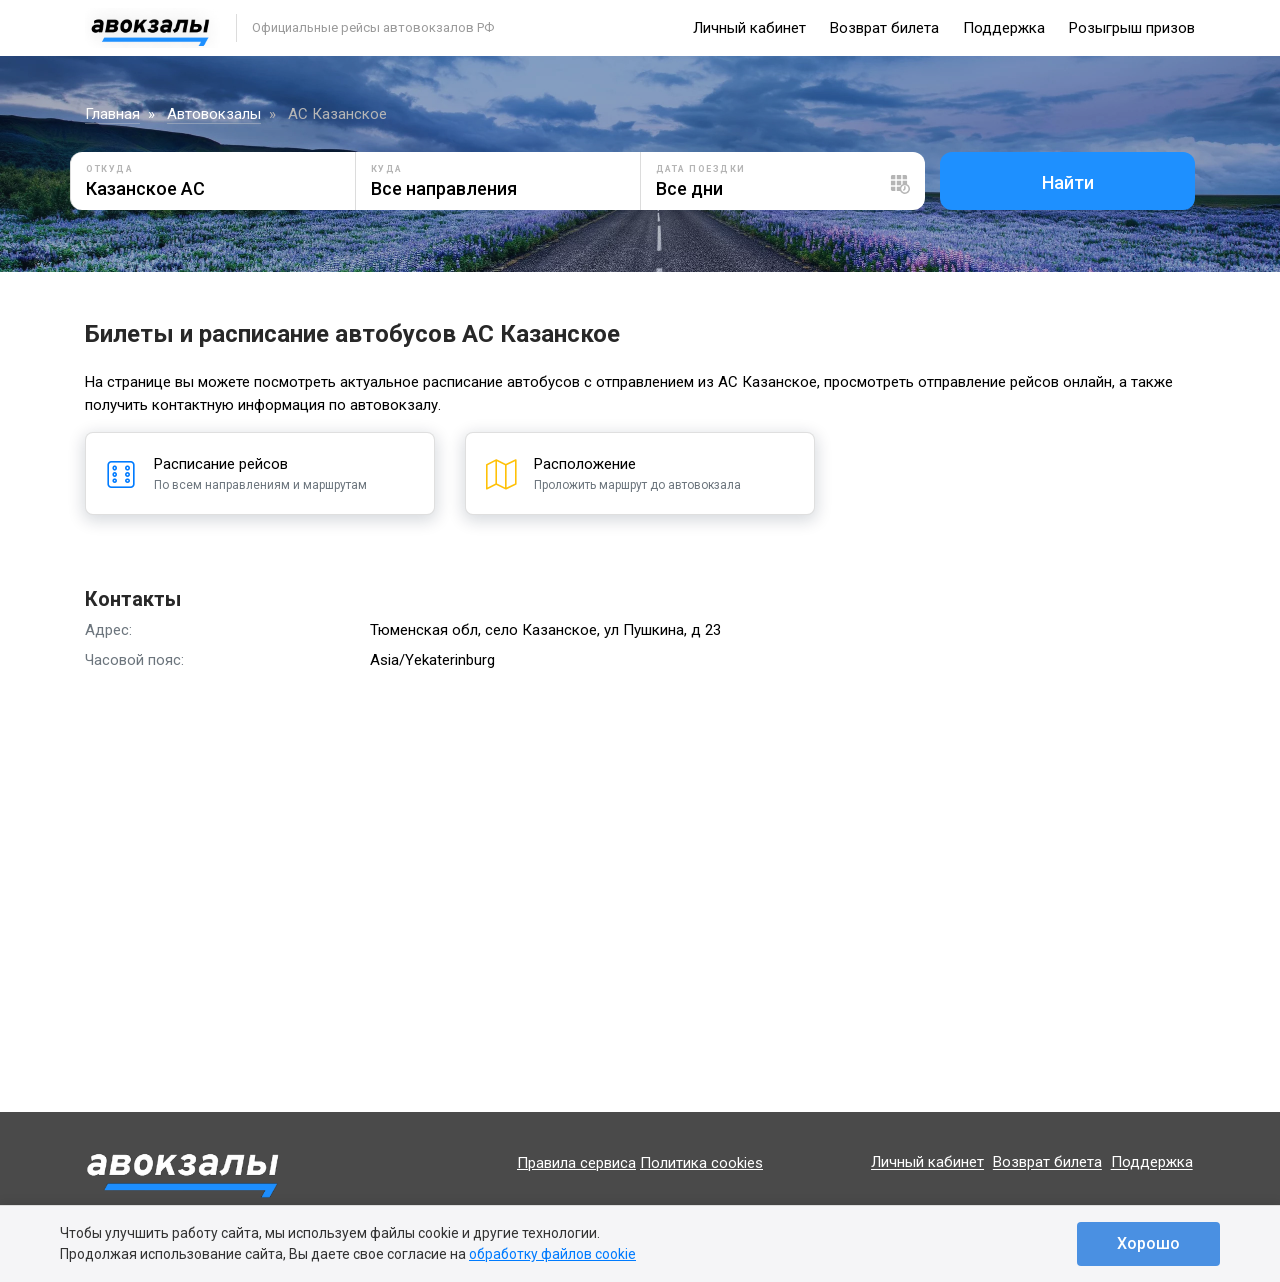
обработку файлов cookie (552, 1254)
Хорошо (1148, 1243)
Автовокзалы (214, 114)
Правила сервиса (576, 1163)
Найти (1068, 182)
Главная (112, 114)
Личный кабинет (749, 28)
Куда (387, 169)
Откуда (109, 169)
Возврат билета (884, 28)
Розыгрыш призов (1132, 28)
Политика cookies (701, 1163)
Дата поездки (701, 169)
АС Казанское (337, 114)
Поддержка (1004, 28)
